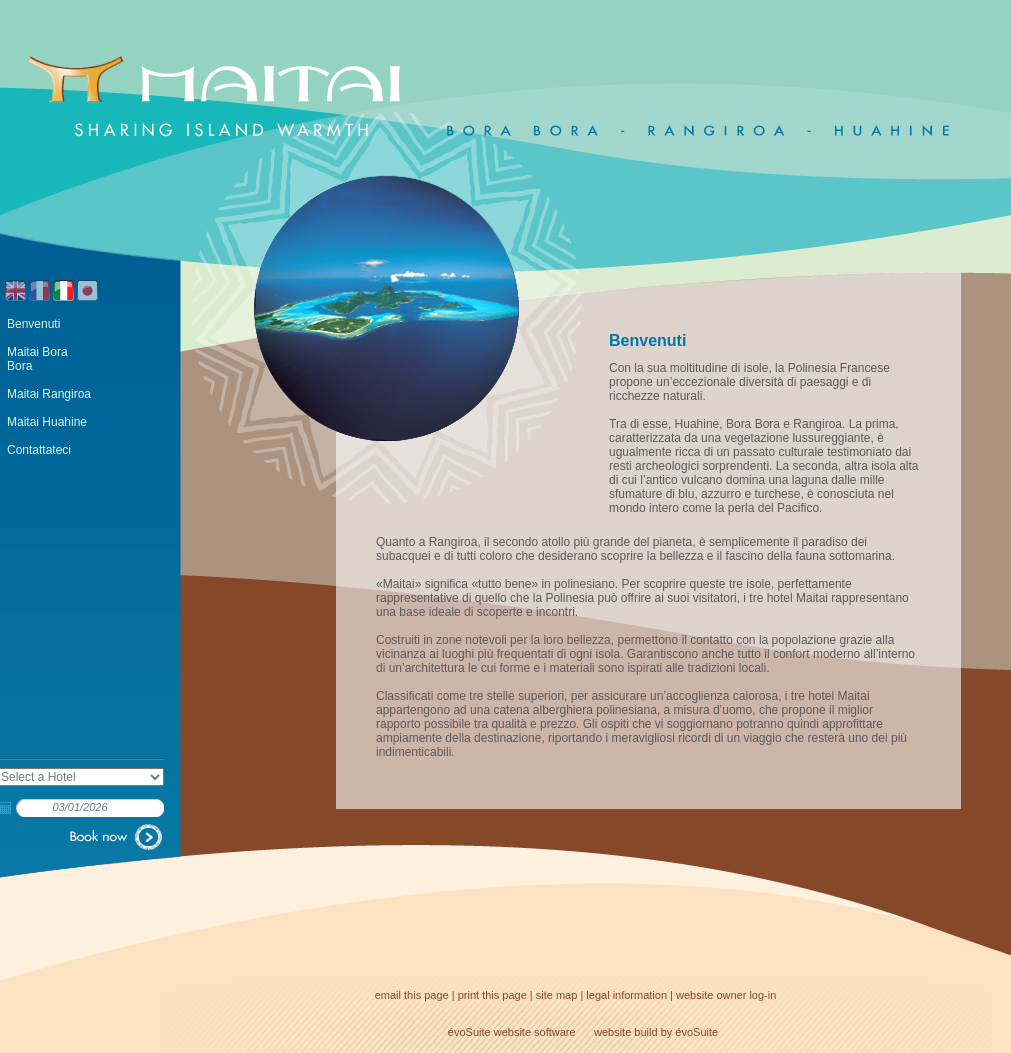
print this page (492, 995)
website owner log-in (726, 995)
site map (557, 995)
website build (626, 1032)
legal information (626, 995)
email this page (412, 995)
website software (535, 1032)
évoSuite (469, 1032)
